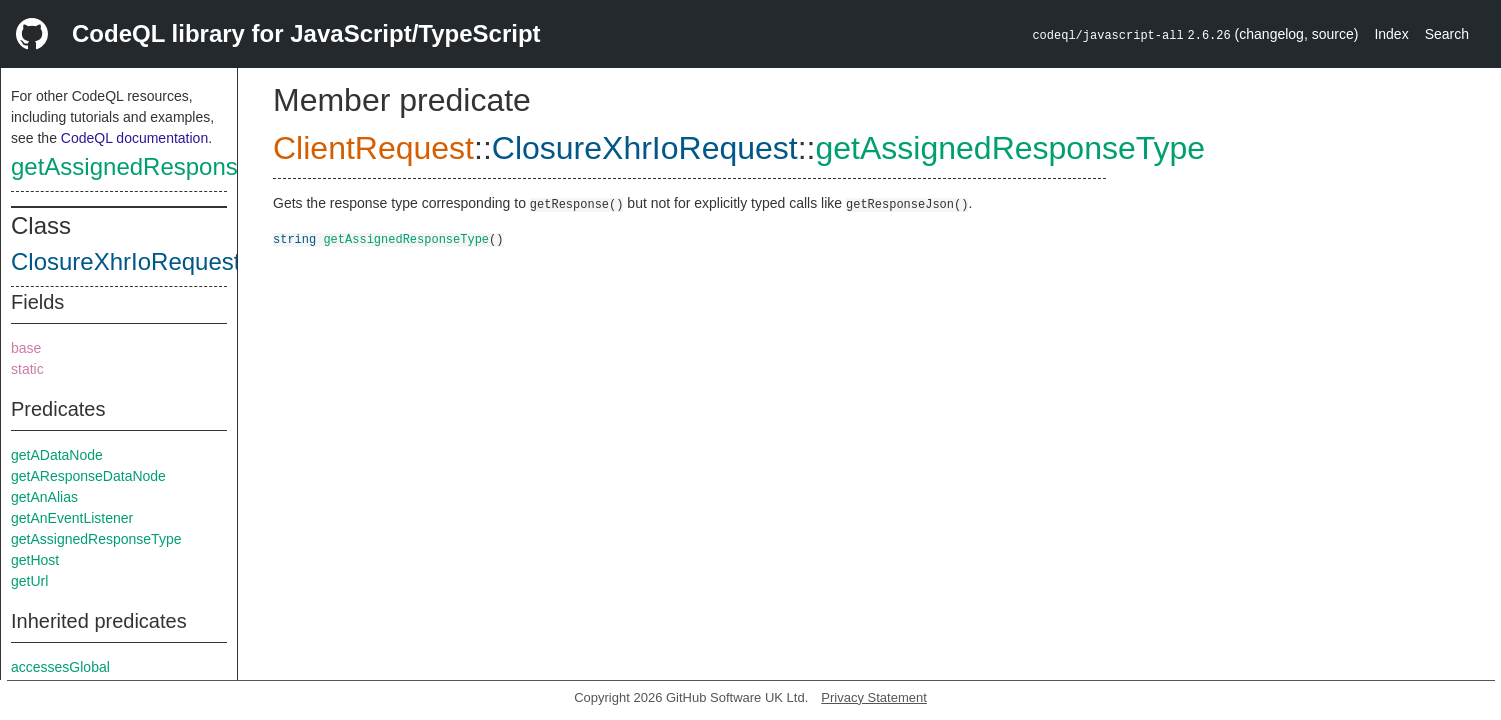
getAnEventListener (72, 518)
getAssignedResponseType (157, 166)
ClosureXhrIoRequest (125, 261)
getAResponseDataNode (88, 476)
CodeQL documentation (134, 138)
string (294, 238)
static (27, 369)
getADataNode (57, 455)
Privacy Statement (874, 697)
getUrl (29, 581)
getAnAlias (44, 497)
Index (1391, 34)
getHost (35, 560)
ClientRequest (373, 148)
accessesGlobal (60, 667)
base (26, 348)
